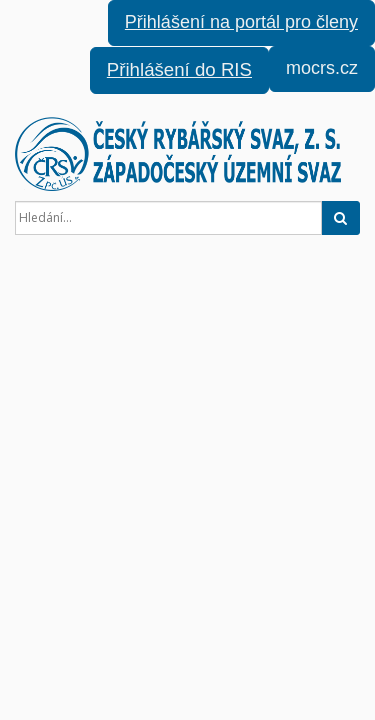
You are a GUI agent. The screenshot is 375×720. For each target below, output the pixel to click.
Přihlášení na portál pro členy (241, 22)
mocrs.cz (322, 68)
